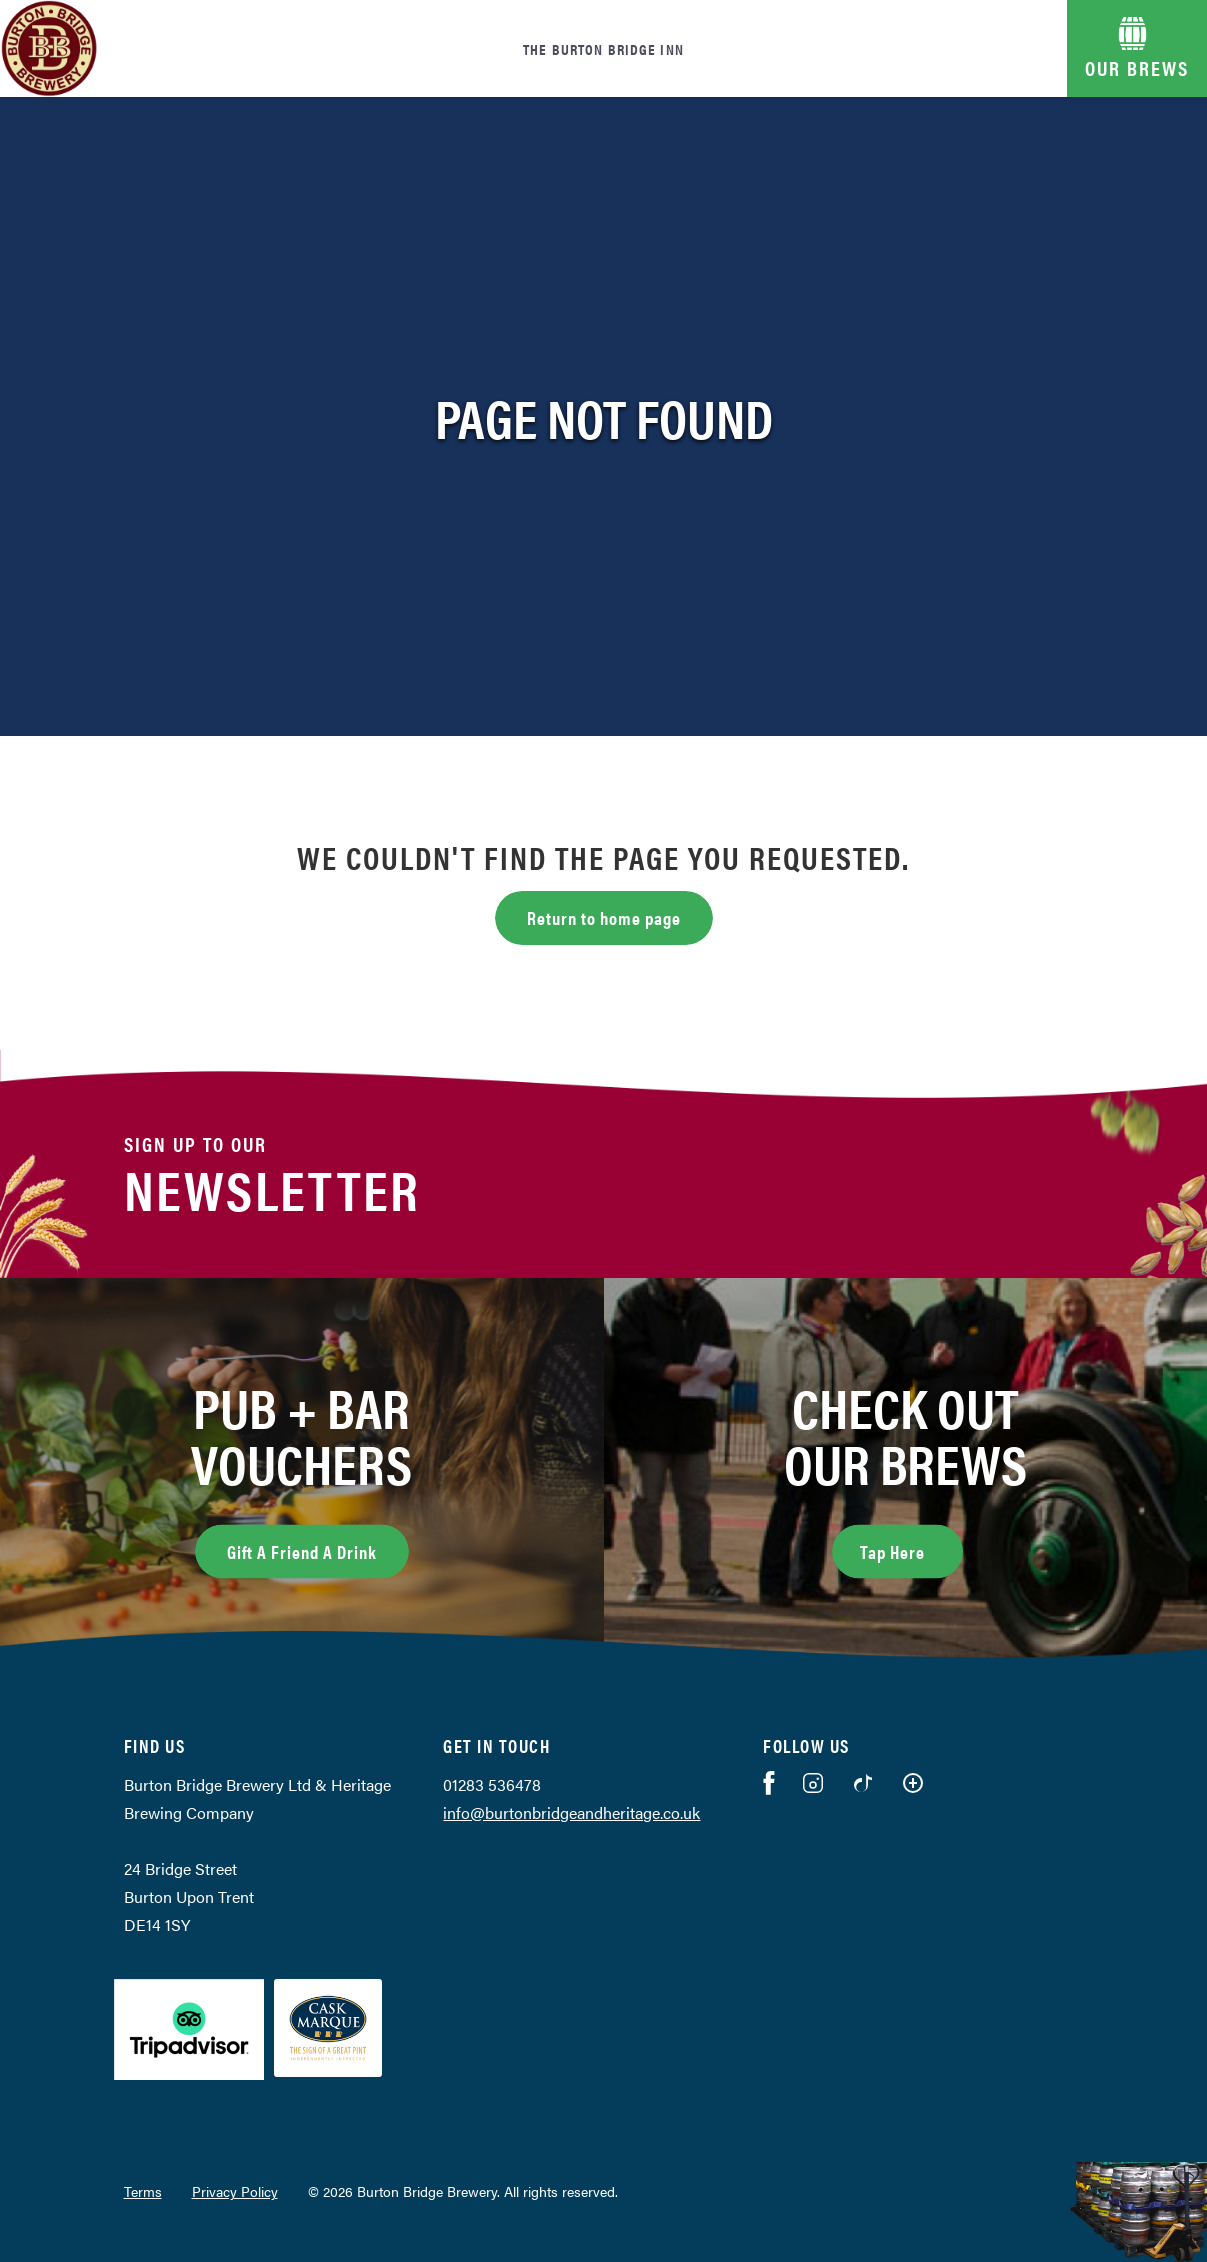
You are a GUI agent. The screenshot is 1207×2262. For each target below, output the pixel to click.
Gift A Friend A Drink (302, 1551)
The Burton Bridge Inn (603, 48)
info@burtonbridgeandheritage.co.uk (571, 1812)
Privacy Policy (235, 2191)
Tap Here (911, 1549)
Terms (143, 2191)
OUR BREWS (1137, 67)
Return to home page (604, 917)
